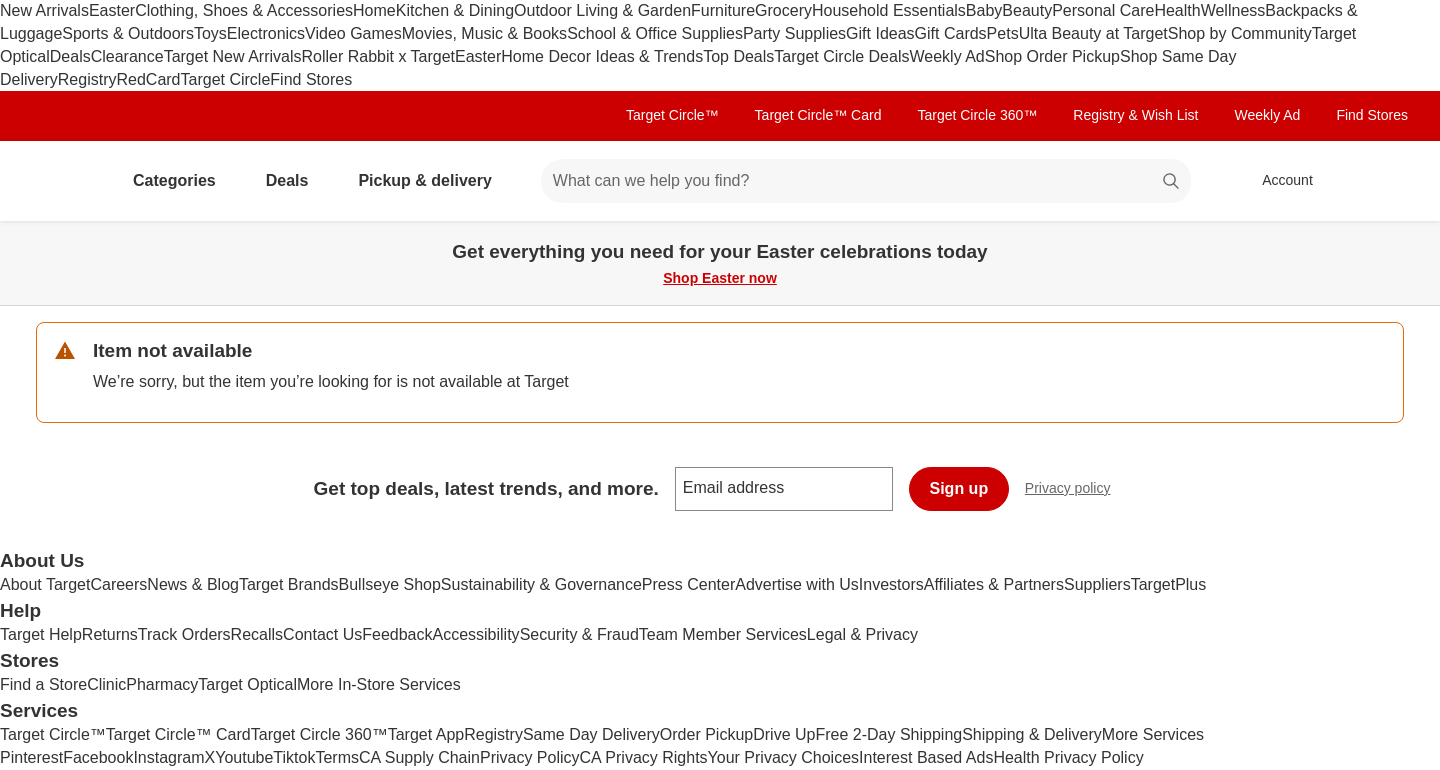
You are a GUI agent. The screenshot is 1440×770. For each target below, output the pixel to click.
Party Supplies (794, 33)
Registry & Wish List (1135, 115)
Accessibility (475, 634)
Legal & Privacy (862, 634)
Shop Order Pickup (1052, 56)
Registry (87, 79)
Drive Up (784, 734)
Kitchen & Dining (455, 10)
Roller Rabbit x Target (378, 56)
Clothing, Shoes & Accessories (244, 10)
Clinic (106, 684)
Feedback (397, 634)
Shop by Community (1240, 33)
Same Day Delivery (591, 734)
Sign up (959, 488)
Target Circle (226, 79)
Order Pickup (706, 734)
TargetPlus (1169, 584)
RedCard (148, 79)
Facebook (98, 757)
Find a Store (43, 684)
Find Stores (311, 79)
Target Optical (247, 684)
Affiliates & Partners (994, 584)
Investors (891, 584)
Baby (984, 10)
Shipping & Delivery (1032, 734)
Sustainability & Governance (541, 584)
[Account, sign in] (1277, 181)
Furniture (723, 10)
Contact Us (322, 634)
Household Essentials (889, 10)
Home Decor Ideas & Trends (602, 56)
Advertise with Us (797, 584)
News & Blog (193, 584)
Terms (337, 757)
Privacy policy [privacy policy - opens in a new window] (1076, 490)
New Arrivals (44, 10)
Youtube (244, 757)
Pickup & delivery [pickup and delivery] (432, 180)
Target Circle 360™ (977, 115)
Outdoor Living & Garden (602, 10)
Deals (70, 56)
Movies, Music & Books (484, 33)
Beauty (1027, 10)
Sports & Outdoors (128, 33)
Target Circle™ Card (818, 115)
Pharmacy (162, 684)
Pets (1003, 33)
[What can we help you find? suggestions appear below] (866, 181)
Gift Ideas (880, 33)
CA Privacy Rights (644, 757)
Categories (182, 180)
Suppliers (1097, 584)
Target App (426, 734)
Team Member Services (723, 634)
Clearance (127, 56)
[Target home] (64, 181)
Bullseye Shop (390, 584)
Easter (112, 10)
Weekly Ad (946, 56)
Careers (118, 584)
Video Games (353, 33)
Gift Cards (951, 33)
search (1172, 182)
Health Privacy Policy (1068, 757)
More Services (1153, 734)
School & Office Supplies (655, 33)
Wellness (1233, 10)
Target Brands (289, 584)
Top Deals (738, 56)
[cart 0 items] (1378, 181)
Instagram (168, 757)
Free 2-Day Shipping (888, 734)
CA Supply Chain (419, 757)
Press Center (688, 584)
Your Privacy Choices (783, 757)
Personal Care (1103, 10)
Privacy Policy (530, 757)
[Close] (1412, 244)
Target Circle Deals (841, 56)
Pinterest (31, 757)
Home (374, 10)
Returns (110, 634)
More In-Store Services (379, 684)
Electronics (266, 33)
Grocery (783, 10)
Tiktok (294, 757)
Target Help (41, 634)
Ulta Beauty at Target (1093, 33)
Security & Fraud (579, 634)
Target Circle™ (672, 115)
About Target (45, 584)
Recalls (257, 634)
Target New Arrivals (233, 56)
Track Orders (184, 634)
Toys (210, 33)
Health (1177, 10)
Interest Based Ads (926, 757)
